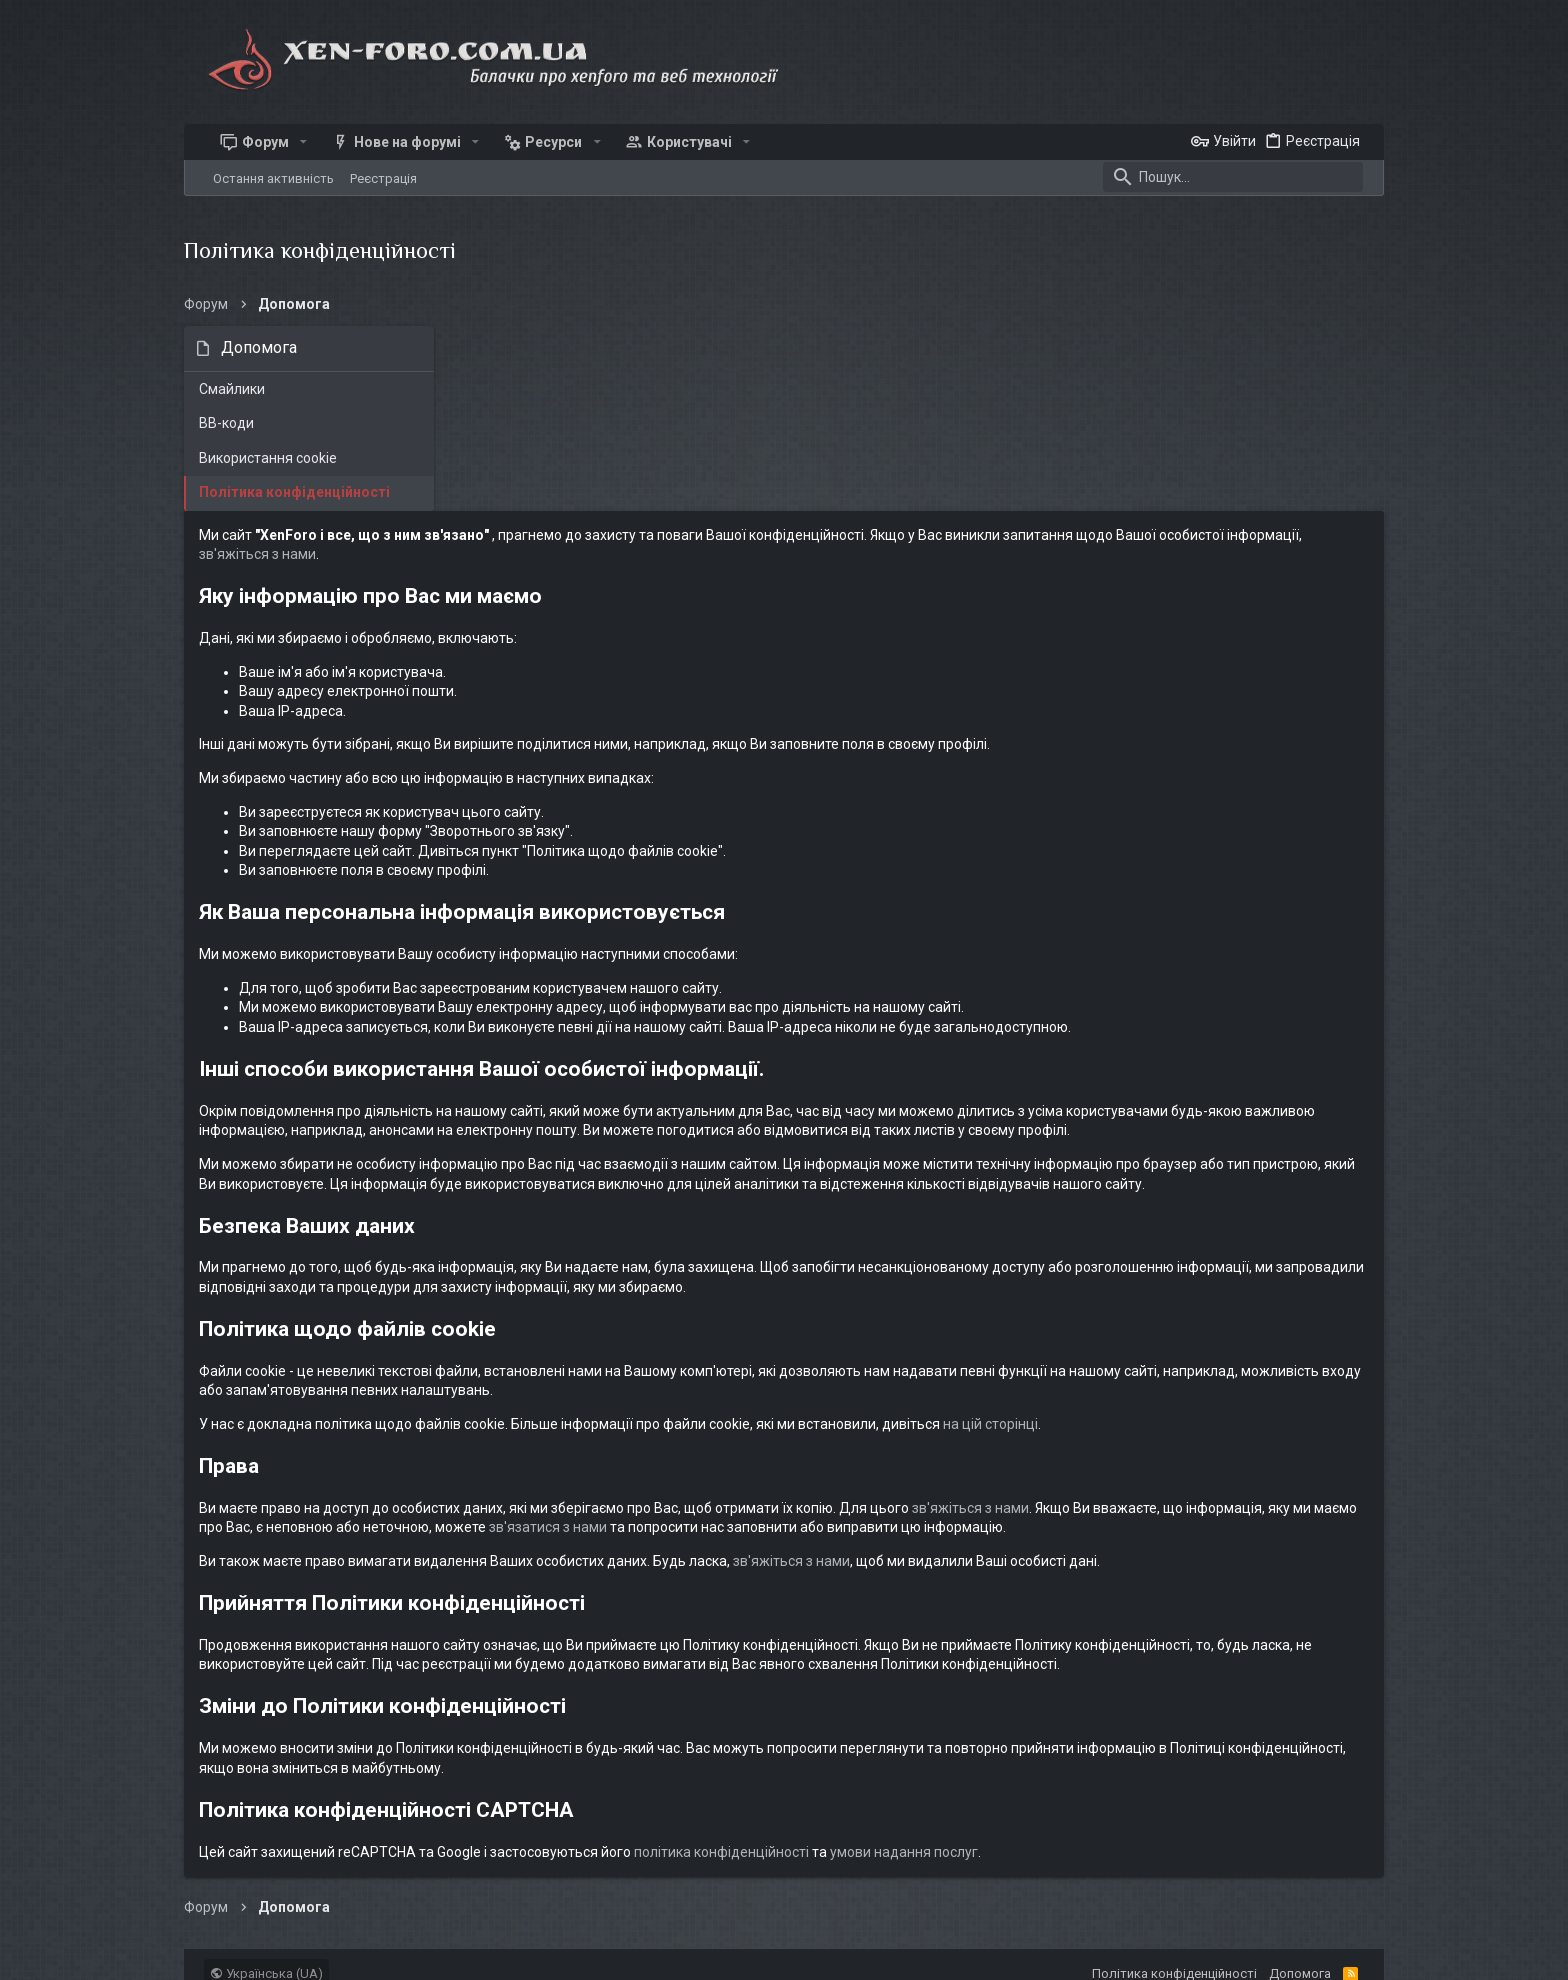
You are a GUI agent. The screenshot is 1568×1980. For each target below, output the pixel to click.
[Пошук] (1233, 177)
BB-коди (226, 423)
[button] (303, 142)
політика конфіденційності (991, 1765)
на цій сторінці (1260, 1279)
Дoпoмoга (1300, 1886)
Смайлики (232, 389)
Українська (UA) (266, 1886)
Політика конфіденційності (294, 492)
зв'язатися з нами (1085, 1382)
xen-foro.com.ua (318, 1955)
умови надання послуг (1174, 1765)
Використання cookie (268, 458)
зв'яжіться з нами (756, 370)
